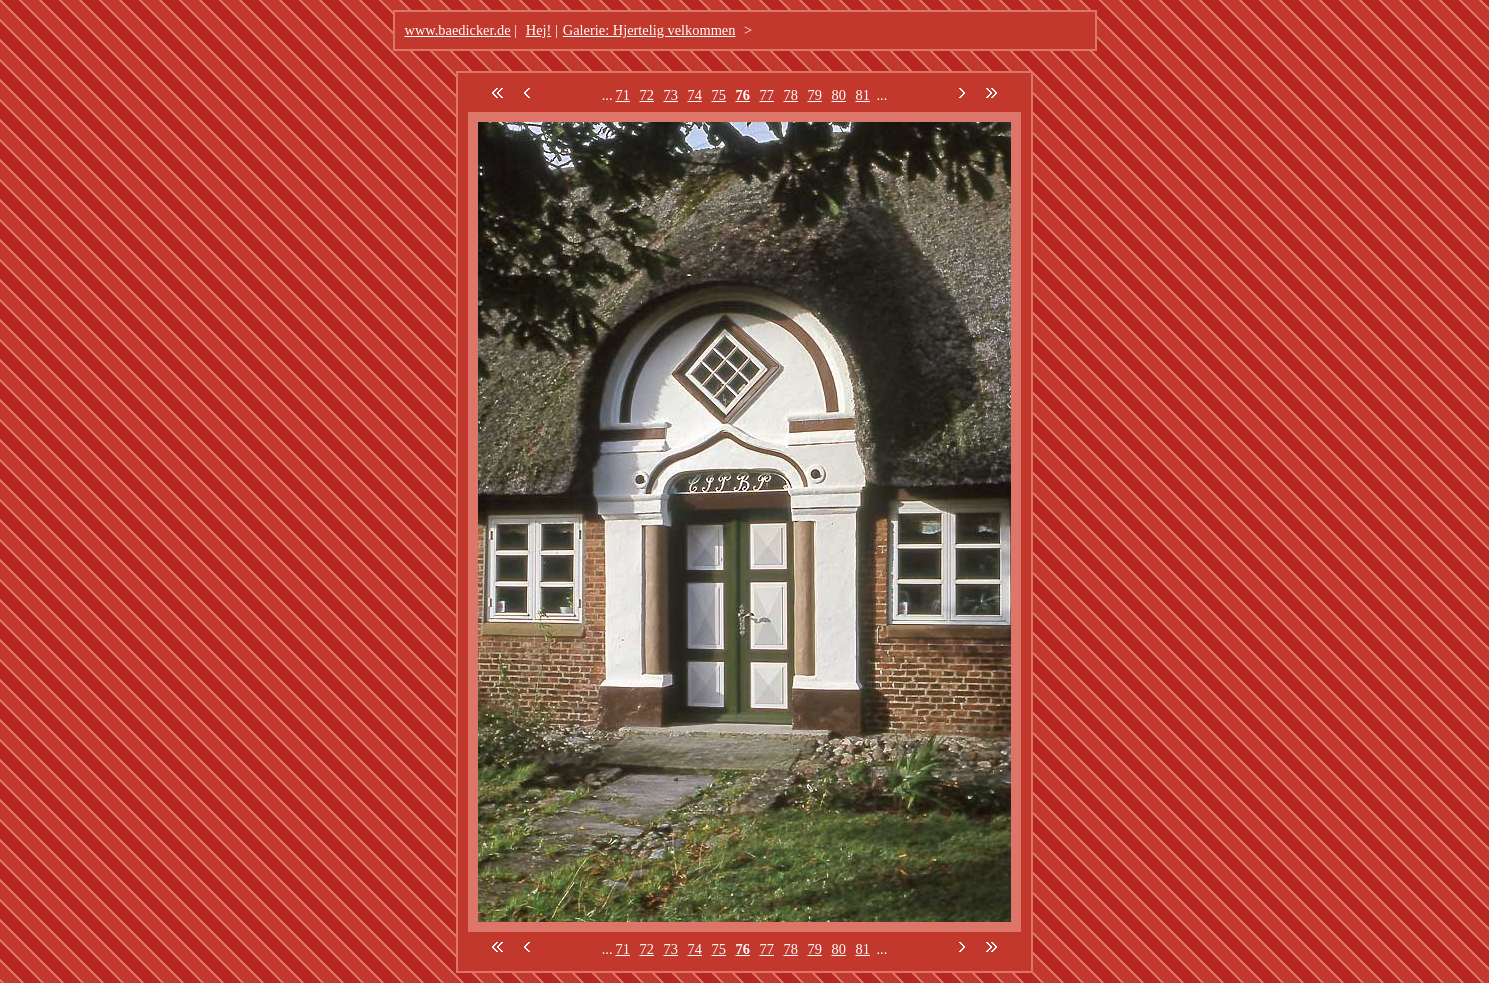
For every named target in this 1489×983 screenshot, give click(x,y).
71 (623, 95)
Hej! (539, 30)
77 (767, 95)
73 (671, 95)
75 (719, 95)
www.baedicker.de (458, 30)
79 (815, 95)
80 (839, 95)
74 (695, 95)
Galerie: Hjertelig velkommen (649, 30)
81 (863, 95)
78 (791, 95)
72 (647, 95)
